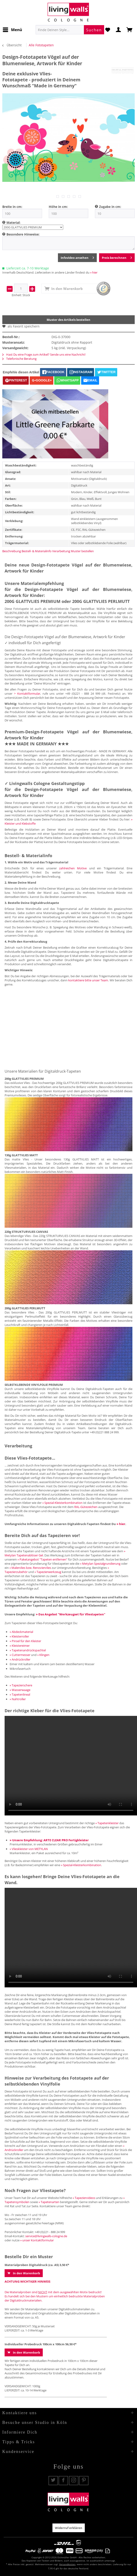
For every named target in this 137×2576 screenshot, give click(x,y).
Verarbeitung (61, 551)
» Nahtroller (18, 1699)
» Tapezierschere (21, 1685)
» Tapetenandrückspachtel (28, 1650)
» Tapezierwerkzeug (47, 1572)
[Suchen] (94, 29)
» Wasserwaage (20, 1690)
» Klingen (43, 1655)
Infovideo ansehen (77, 257)
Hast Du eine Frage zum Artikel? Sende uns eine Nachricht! (44, 354)
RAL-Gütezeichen (85, 1507)
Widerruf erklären (68, 2528)
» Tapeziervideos (84, 2198)
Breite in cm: (12, 206)
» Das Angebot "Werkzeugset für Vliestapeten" (70, 1614)
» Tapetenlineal (20, 1694)
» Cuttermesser (20, 1655)
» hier (93, 272)
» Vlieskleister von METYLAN (29, 1849)
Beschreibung (11, 551)
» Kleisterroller (19, 1636)
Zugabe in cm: (110, 206)
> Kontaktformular (27, 693)
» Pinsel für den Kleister (25, 1641)
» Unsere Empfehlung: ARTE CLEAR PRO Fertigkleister (49, 1840)
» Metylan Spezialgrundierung (100, 1563)
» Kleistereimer (20, 1646)
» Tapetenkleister (107, 1823)
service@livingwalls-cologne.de (46, 2236)
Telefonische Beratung (19, 359)
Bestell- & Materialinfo (36, 551)
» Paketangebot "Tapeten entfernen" (42, 1559)
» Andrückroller (20, 1659)
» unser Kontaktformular (37, 2240)
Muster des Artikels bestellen (68, 320)
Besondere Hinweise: (23, 234)
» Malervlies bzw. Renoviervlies (30, 1568)
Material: (13, 222)
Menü (12, 29)
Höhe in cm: (58, 206)
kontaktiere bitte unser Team (88, 980)
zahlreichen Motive (73, 868)
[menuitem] (12, 29)
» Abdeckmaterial (21, 1632)
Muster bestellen (82, 551)
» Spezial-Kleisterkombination (62, 1503)
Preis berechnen (117, 257)
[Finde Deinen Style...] (70, 29)
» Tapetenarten (49, 2202)
